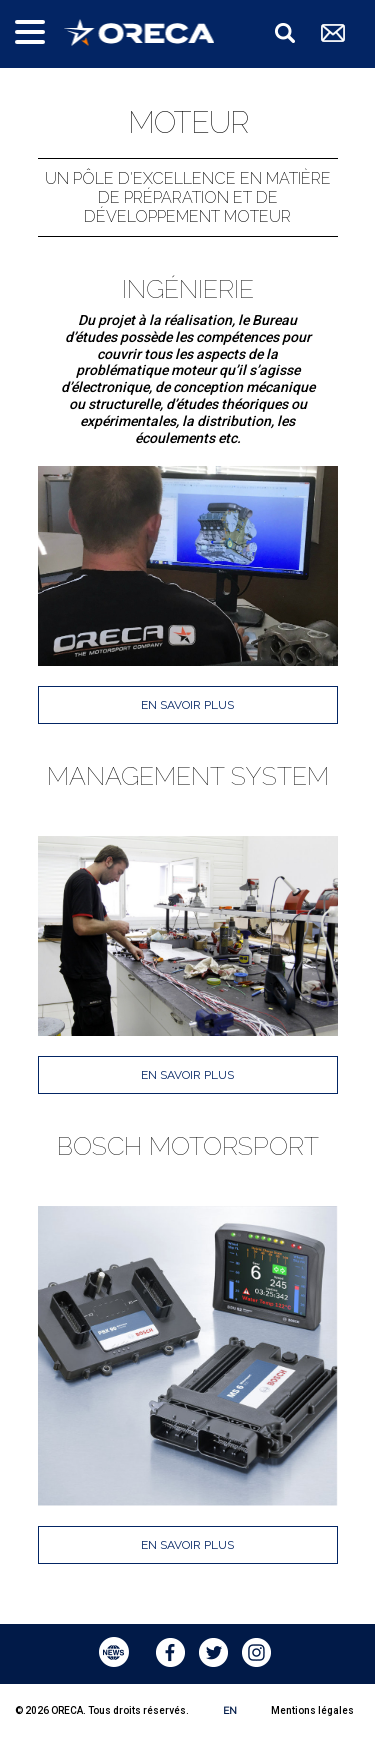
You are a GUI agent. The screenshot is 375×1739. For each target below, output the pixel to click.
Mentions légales (312, 1710)
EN (230, 1710)
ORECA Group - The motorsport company (139, 32)
